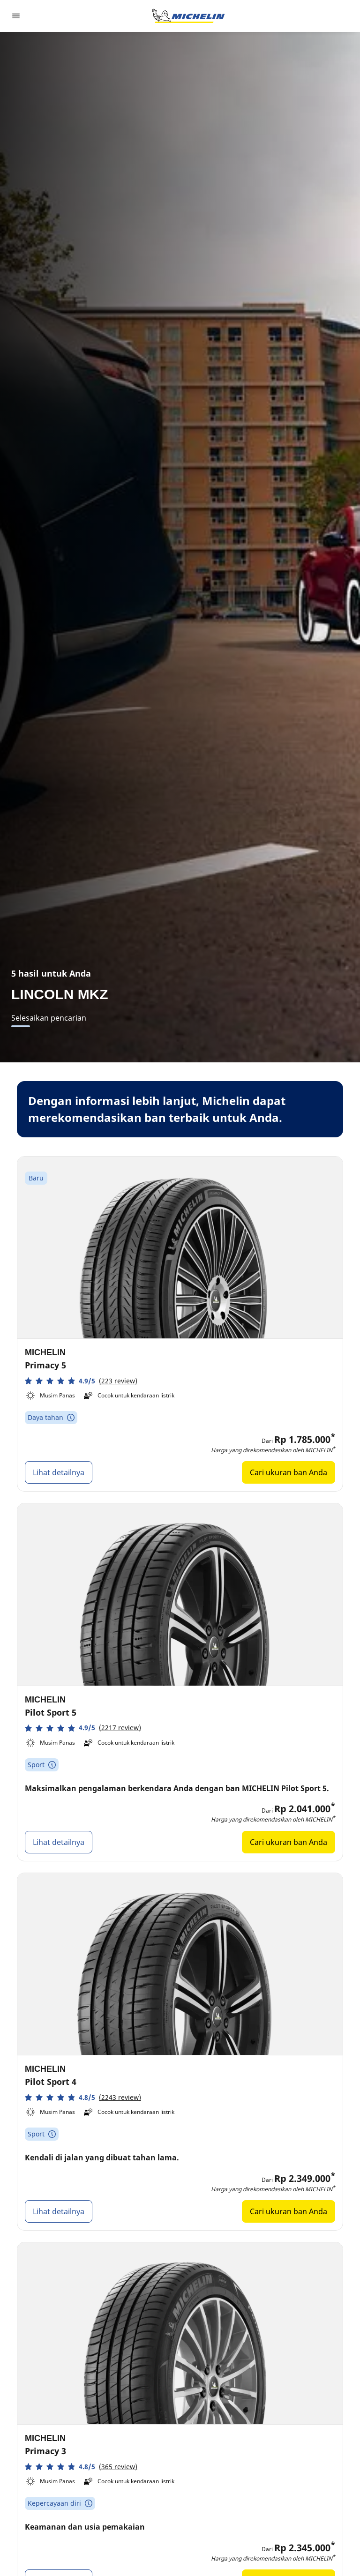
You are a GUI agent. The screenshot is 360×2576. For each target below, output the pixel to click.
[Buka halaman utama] (188, 15)
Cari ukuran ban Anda (288, 1472)
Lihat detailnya (58, 1472)
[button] (81, 1380)
